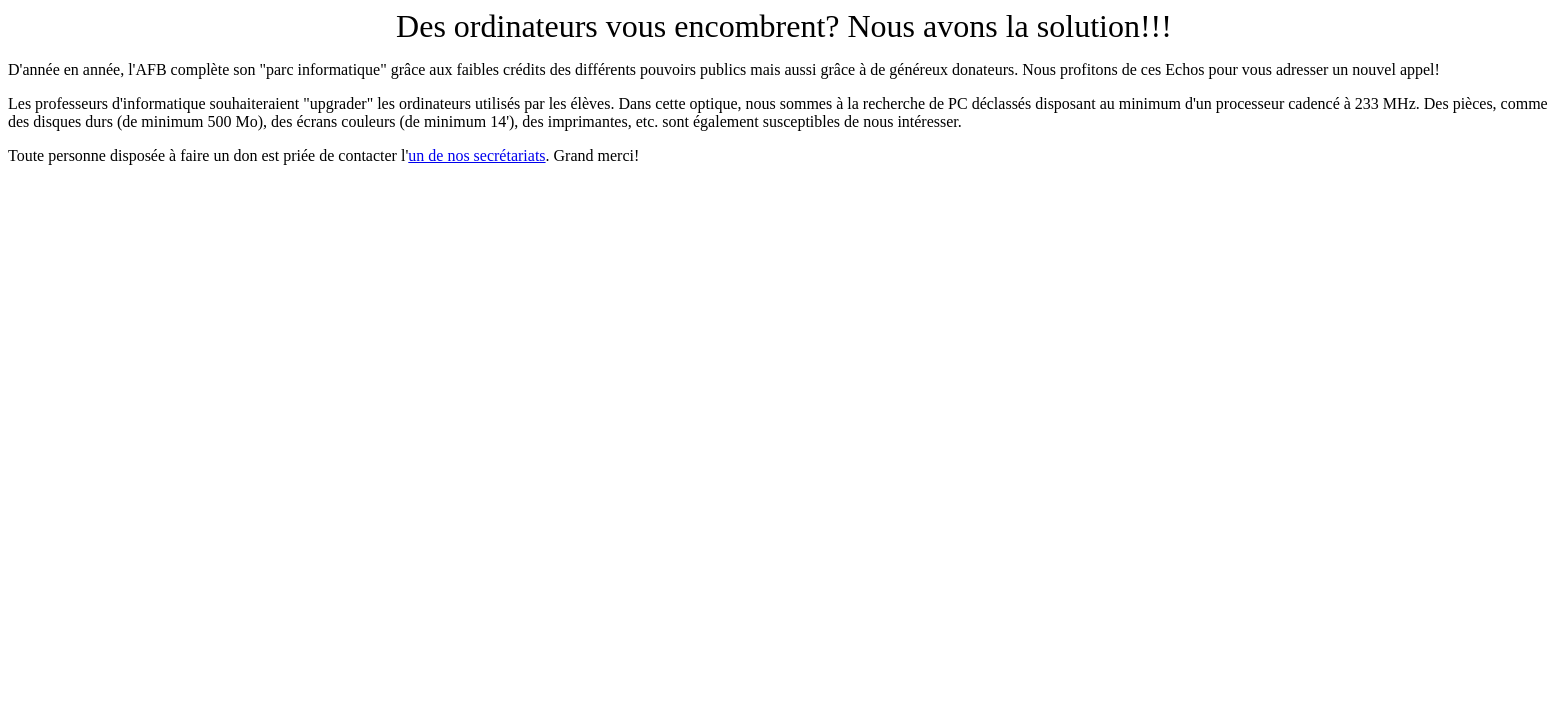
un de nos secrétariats (476, 155)
